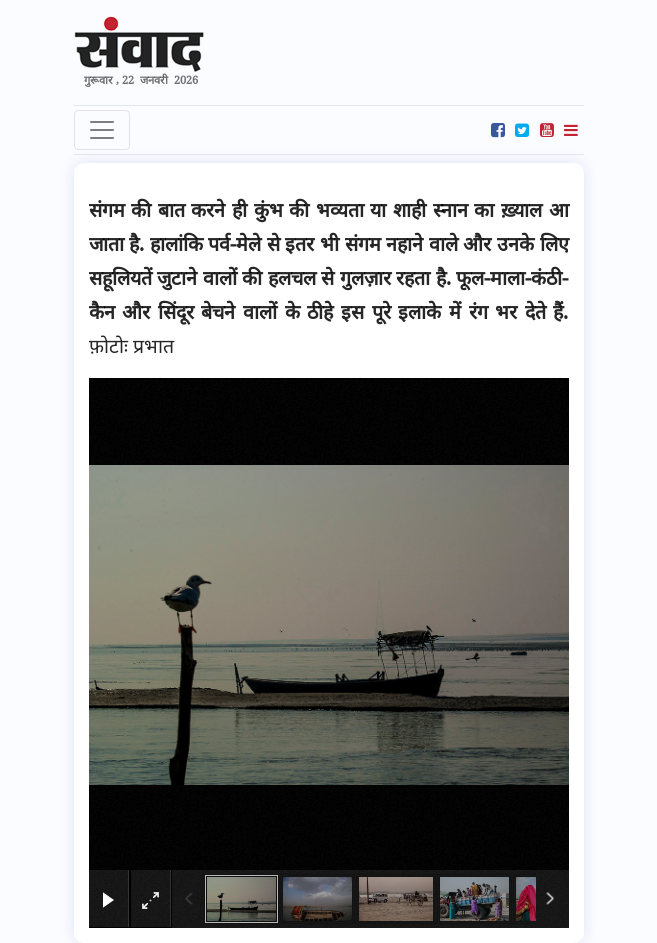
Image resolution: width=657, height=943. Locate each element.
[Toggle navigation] (102, 130)
